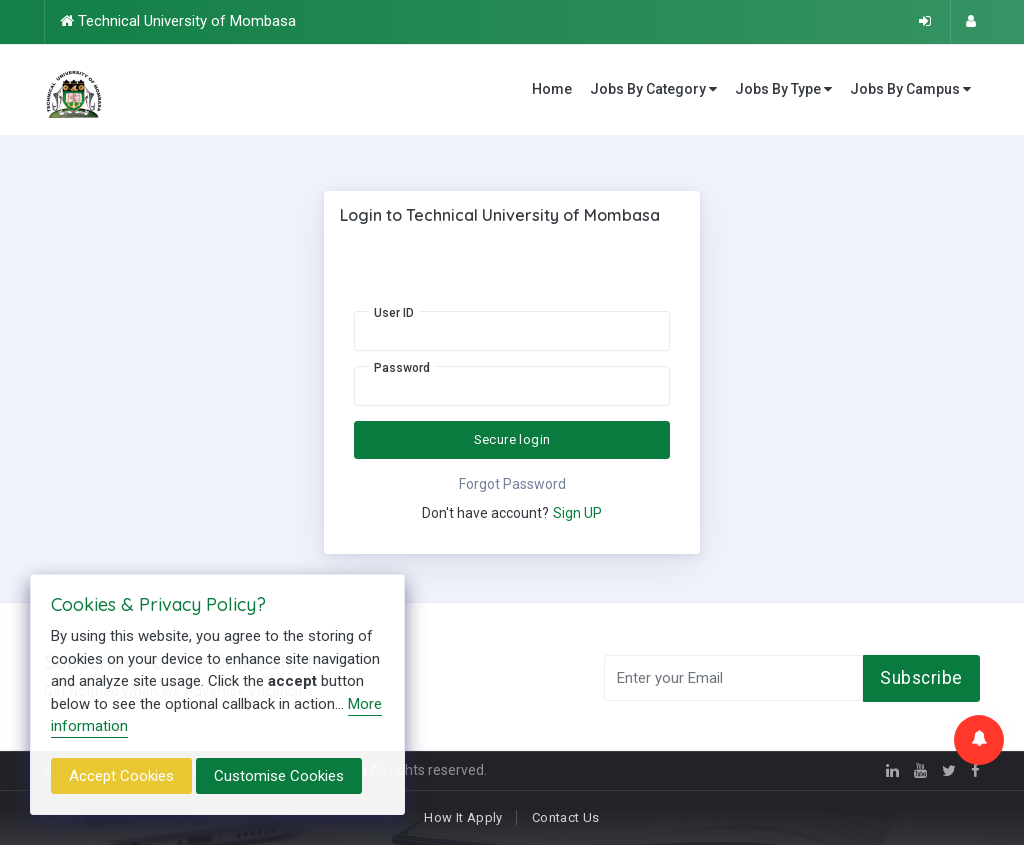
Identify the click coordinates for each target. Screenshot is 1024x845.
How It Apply (463, 817)
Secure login (512, 439)
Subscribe (921, 678)
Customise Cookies (279, 776)
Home (552, 89)
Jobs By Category (653, 89)
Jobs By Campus (910, 89)
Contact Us (566, 817)
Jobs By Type (783, 89)
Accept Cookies (121, 776)
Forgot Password (512, 484)
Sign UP (577, 513)
